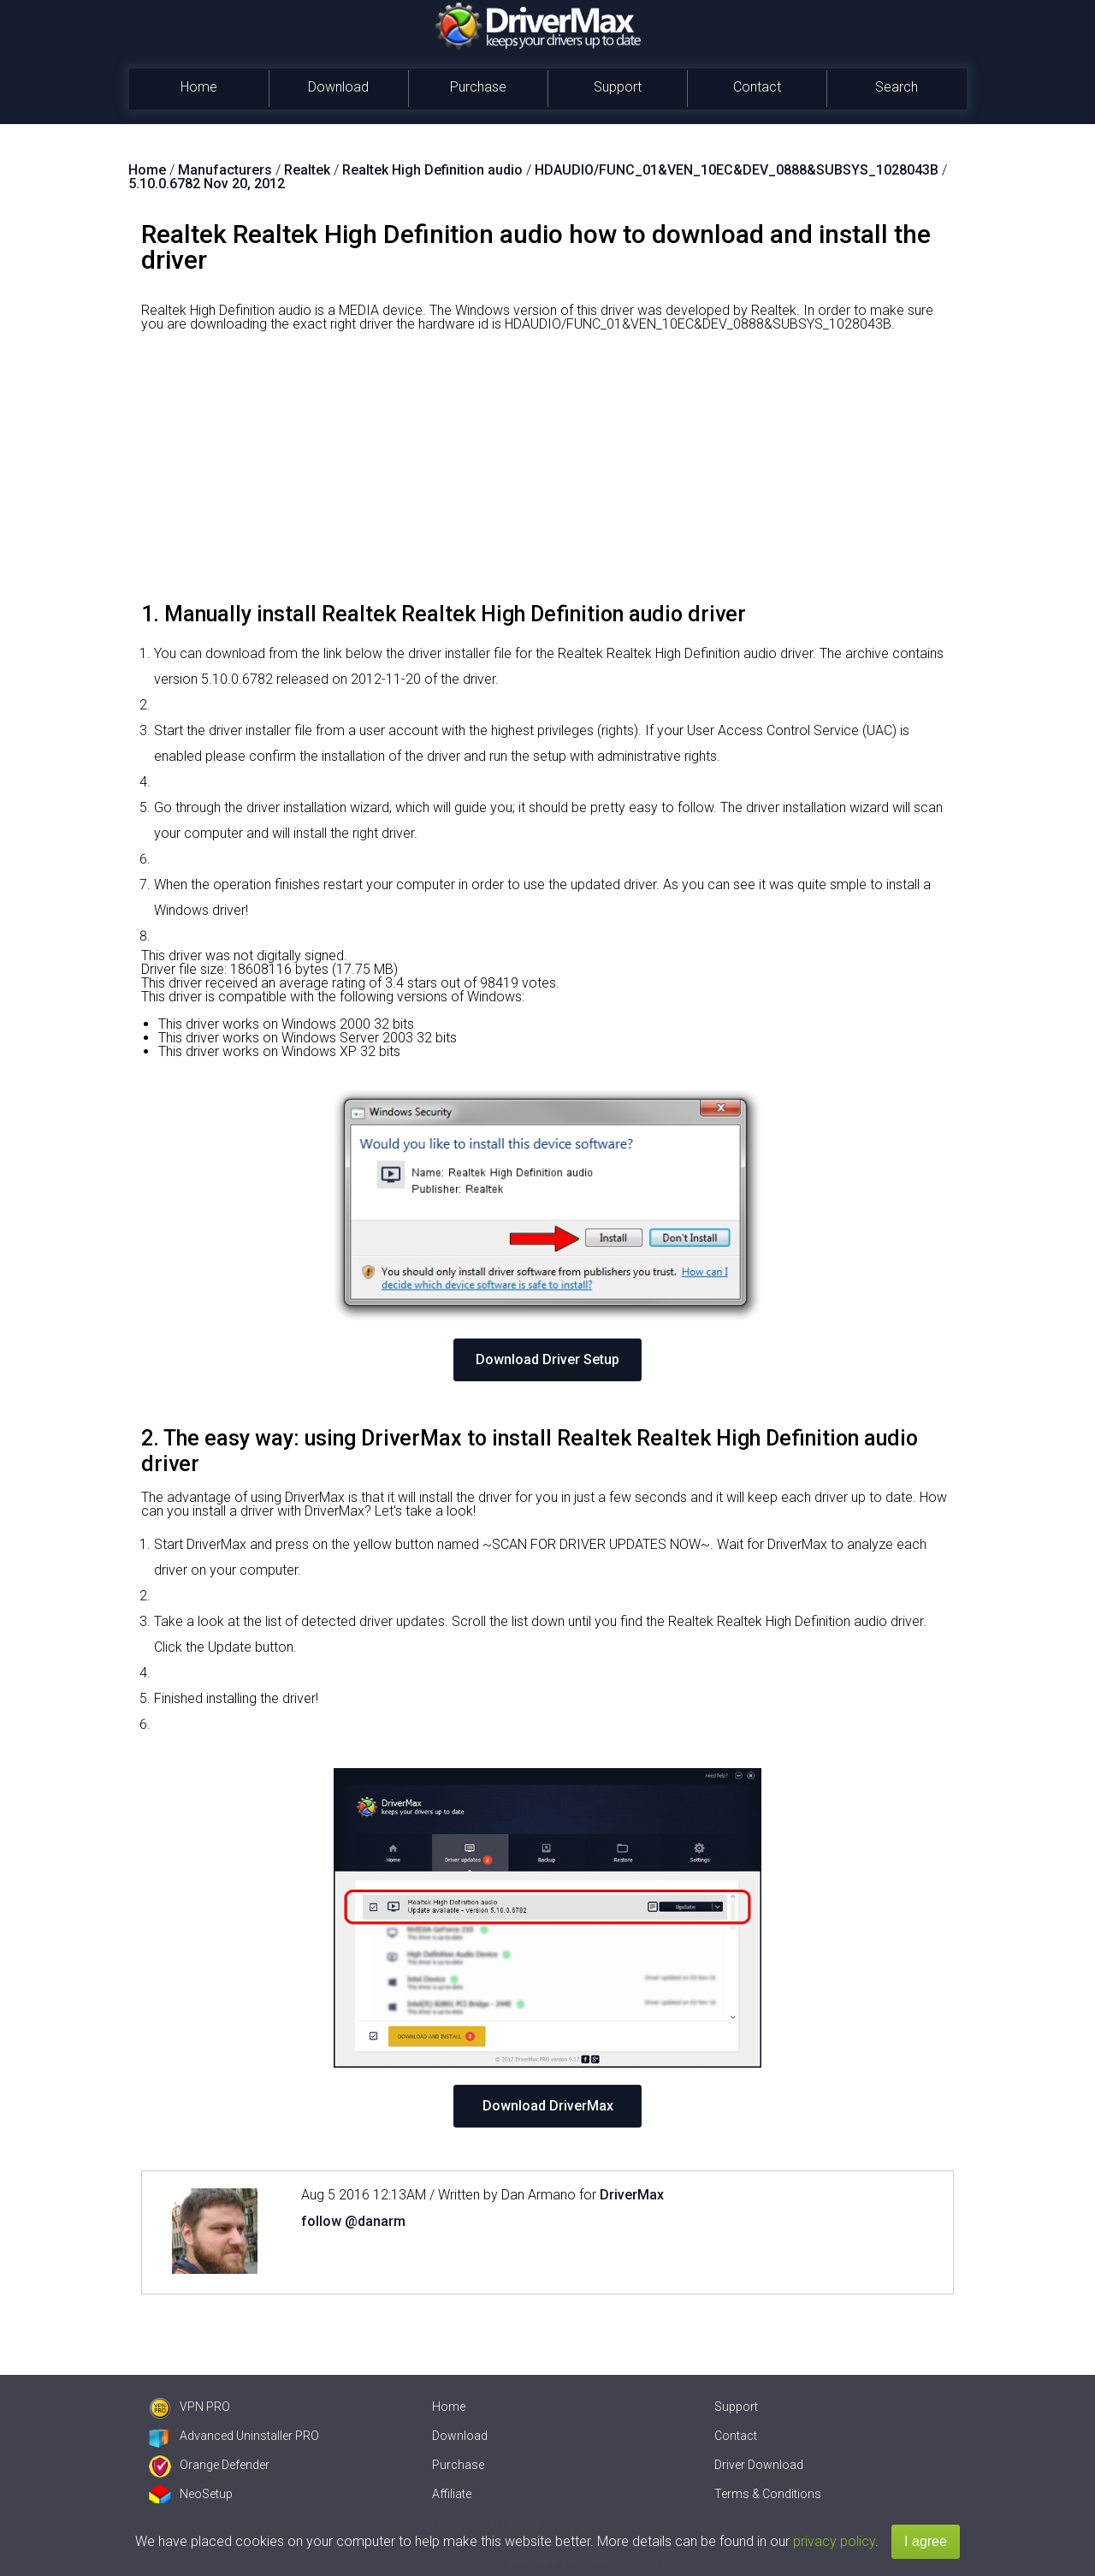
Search (896, 87)
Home (199, 87)
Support (618, 87)
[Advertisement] (547, 473)
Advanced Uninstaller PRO (234, 2436)
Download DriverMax (547, 2106)
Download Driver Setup (547, 1359)
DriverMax (632, 2195)
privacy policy (834, 2541)
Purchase (478, 87)
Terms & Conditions (767, 2494)
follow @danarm (353, 2221)
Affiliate (451, 2494)
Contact (757, 87)
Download (338, 87)
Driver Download (758, 2465)
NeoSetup (191, 2494)
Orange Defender (209, 2465)
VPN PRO (189, 2407)
